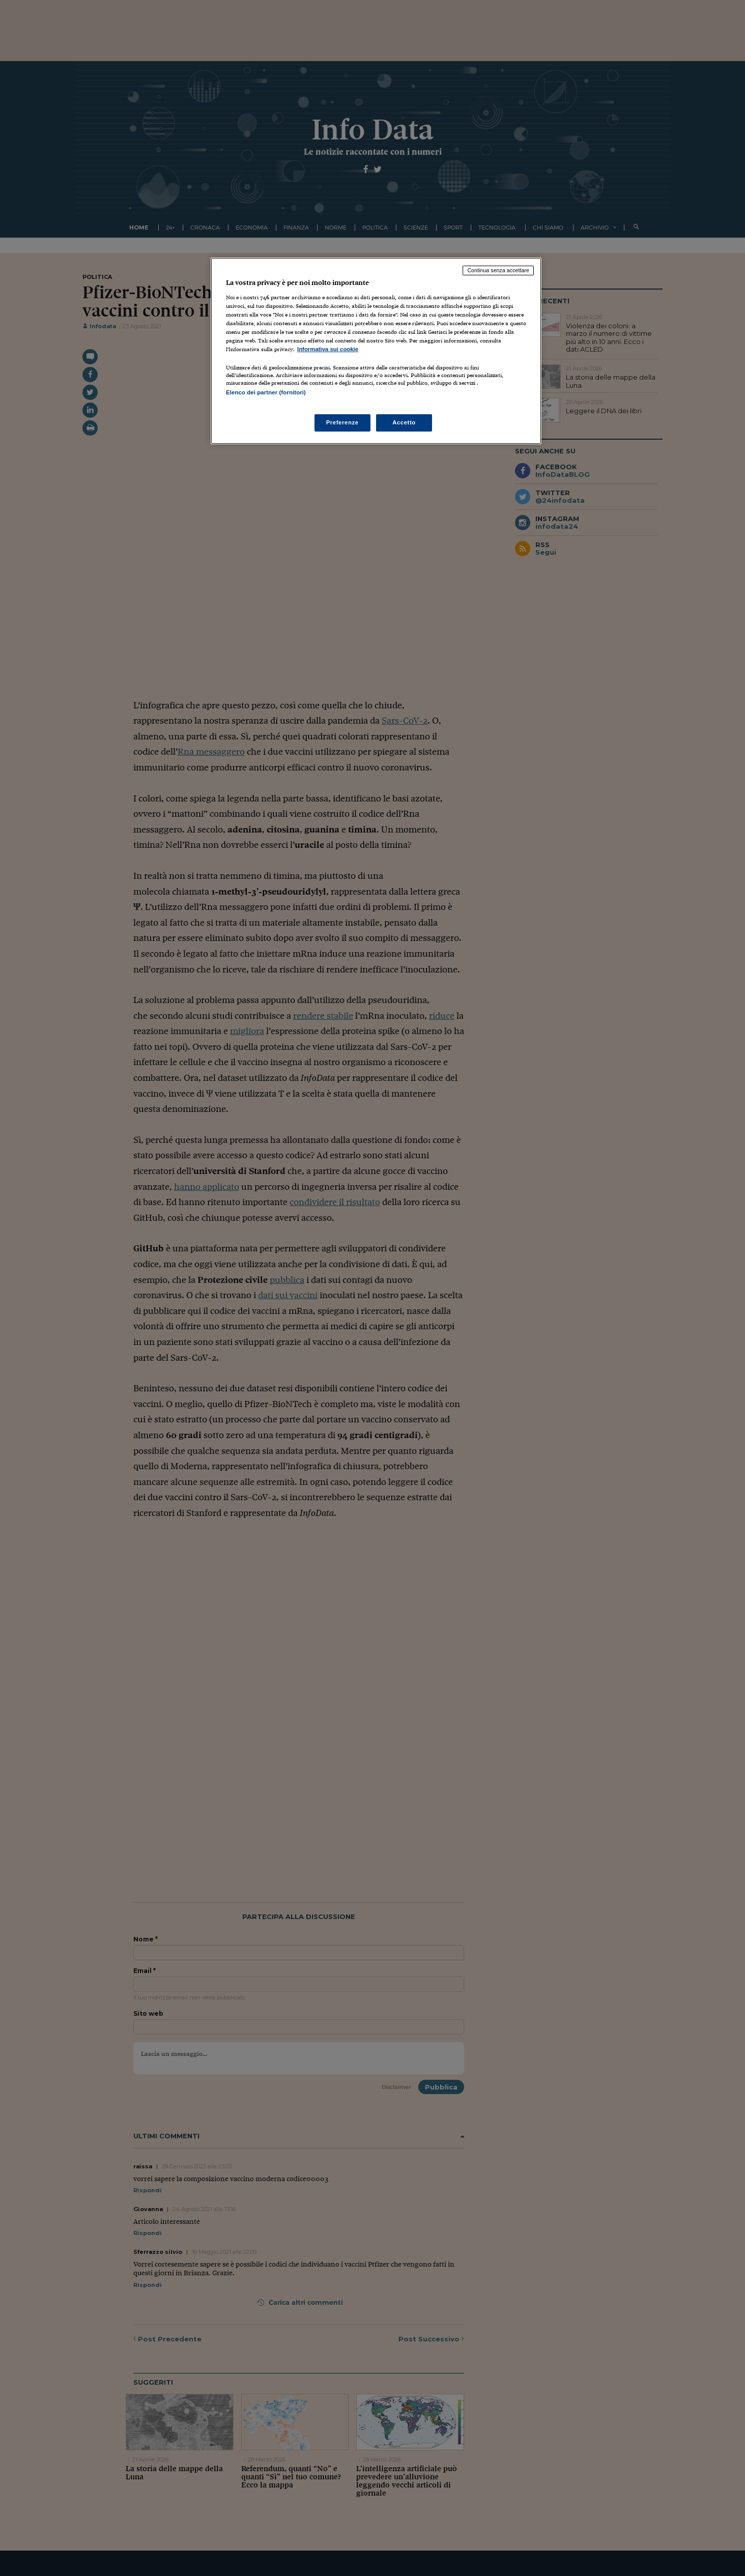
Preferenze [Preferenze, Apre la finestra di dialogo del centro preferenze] (342, 422)
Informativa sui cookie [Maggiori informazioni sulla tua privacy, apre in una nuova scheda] (327, 349)
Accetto (404, 422)
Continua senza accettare (498, 270)
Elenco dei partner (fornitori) (266, 392)
